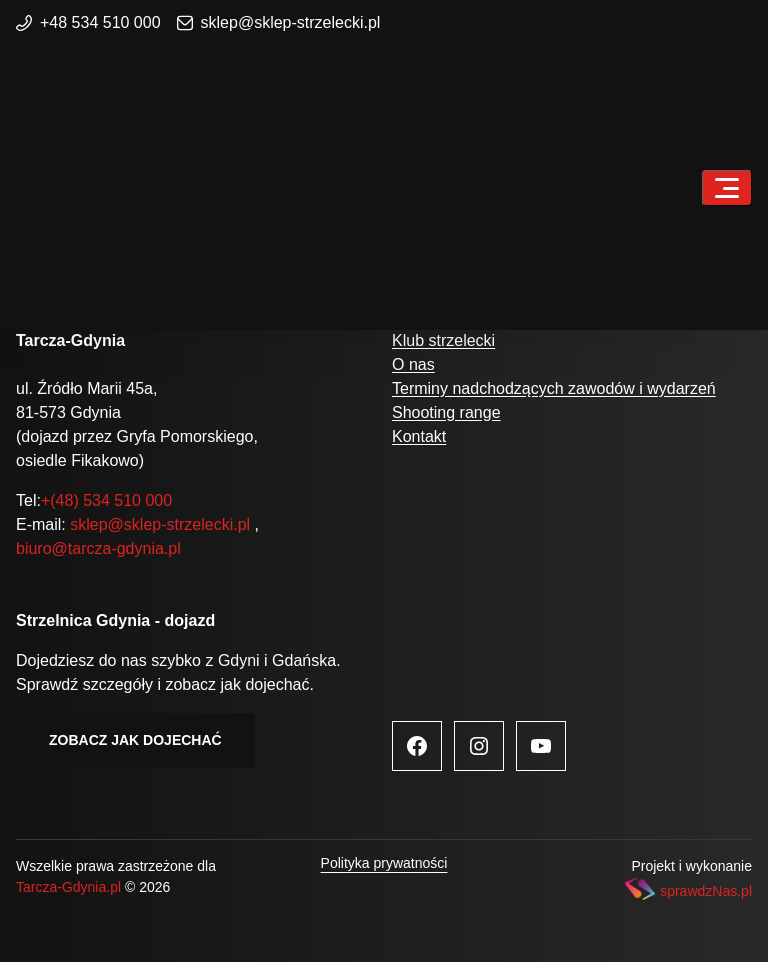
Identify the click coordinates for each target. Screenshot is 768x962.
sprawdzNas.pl (706, 891)
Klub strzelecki (443, 340)
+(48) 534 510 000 (106, 500)
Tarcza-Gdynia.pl (68, 887)
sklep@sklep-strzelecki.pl (279, 22)
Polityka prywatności (384, 863)
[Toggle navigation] (727, 188)
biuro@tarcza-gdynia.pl (98, 548)
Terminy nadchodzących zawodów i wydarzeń (554, 388)
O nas (413, 364)
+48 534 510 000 (88, 22)
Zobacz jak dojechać (135, 740)
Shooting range (446, 412)
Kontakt (419, 436)
